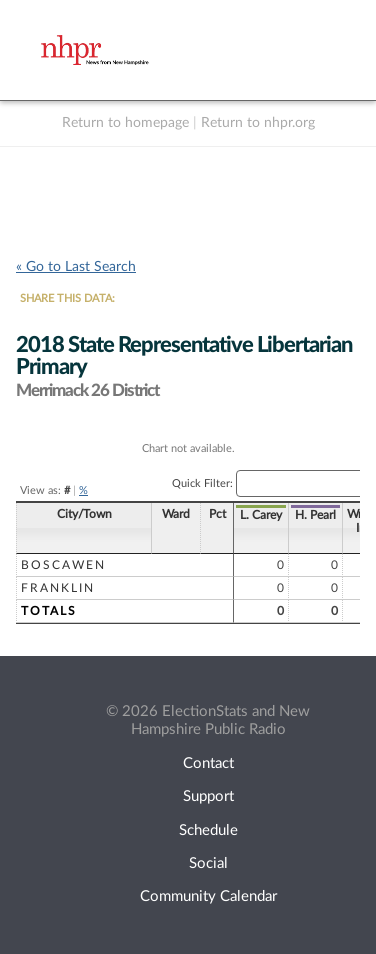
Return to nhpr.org (258, 123)
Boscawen (63, 565)
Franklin (58, 588)
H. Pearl (253, 515)
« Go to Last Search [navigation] (76, 267)
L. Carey (199, 515)
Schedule (208, 830)
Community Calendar (208, 896)
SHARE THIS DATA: (67, 298)
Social (208, 863)
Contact (208, 763)
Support (208, 796)
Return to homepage (125, 123)
